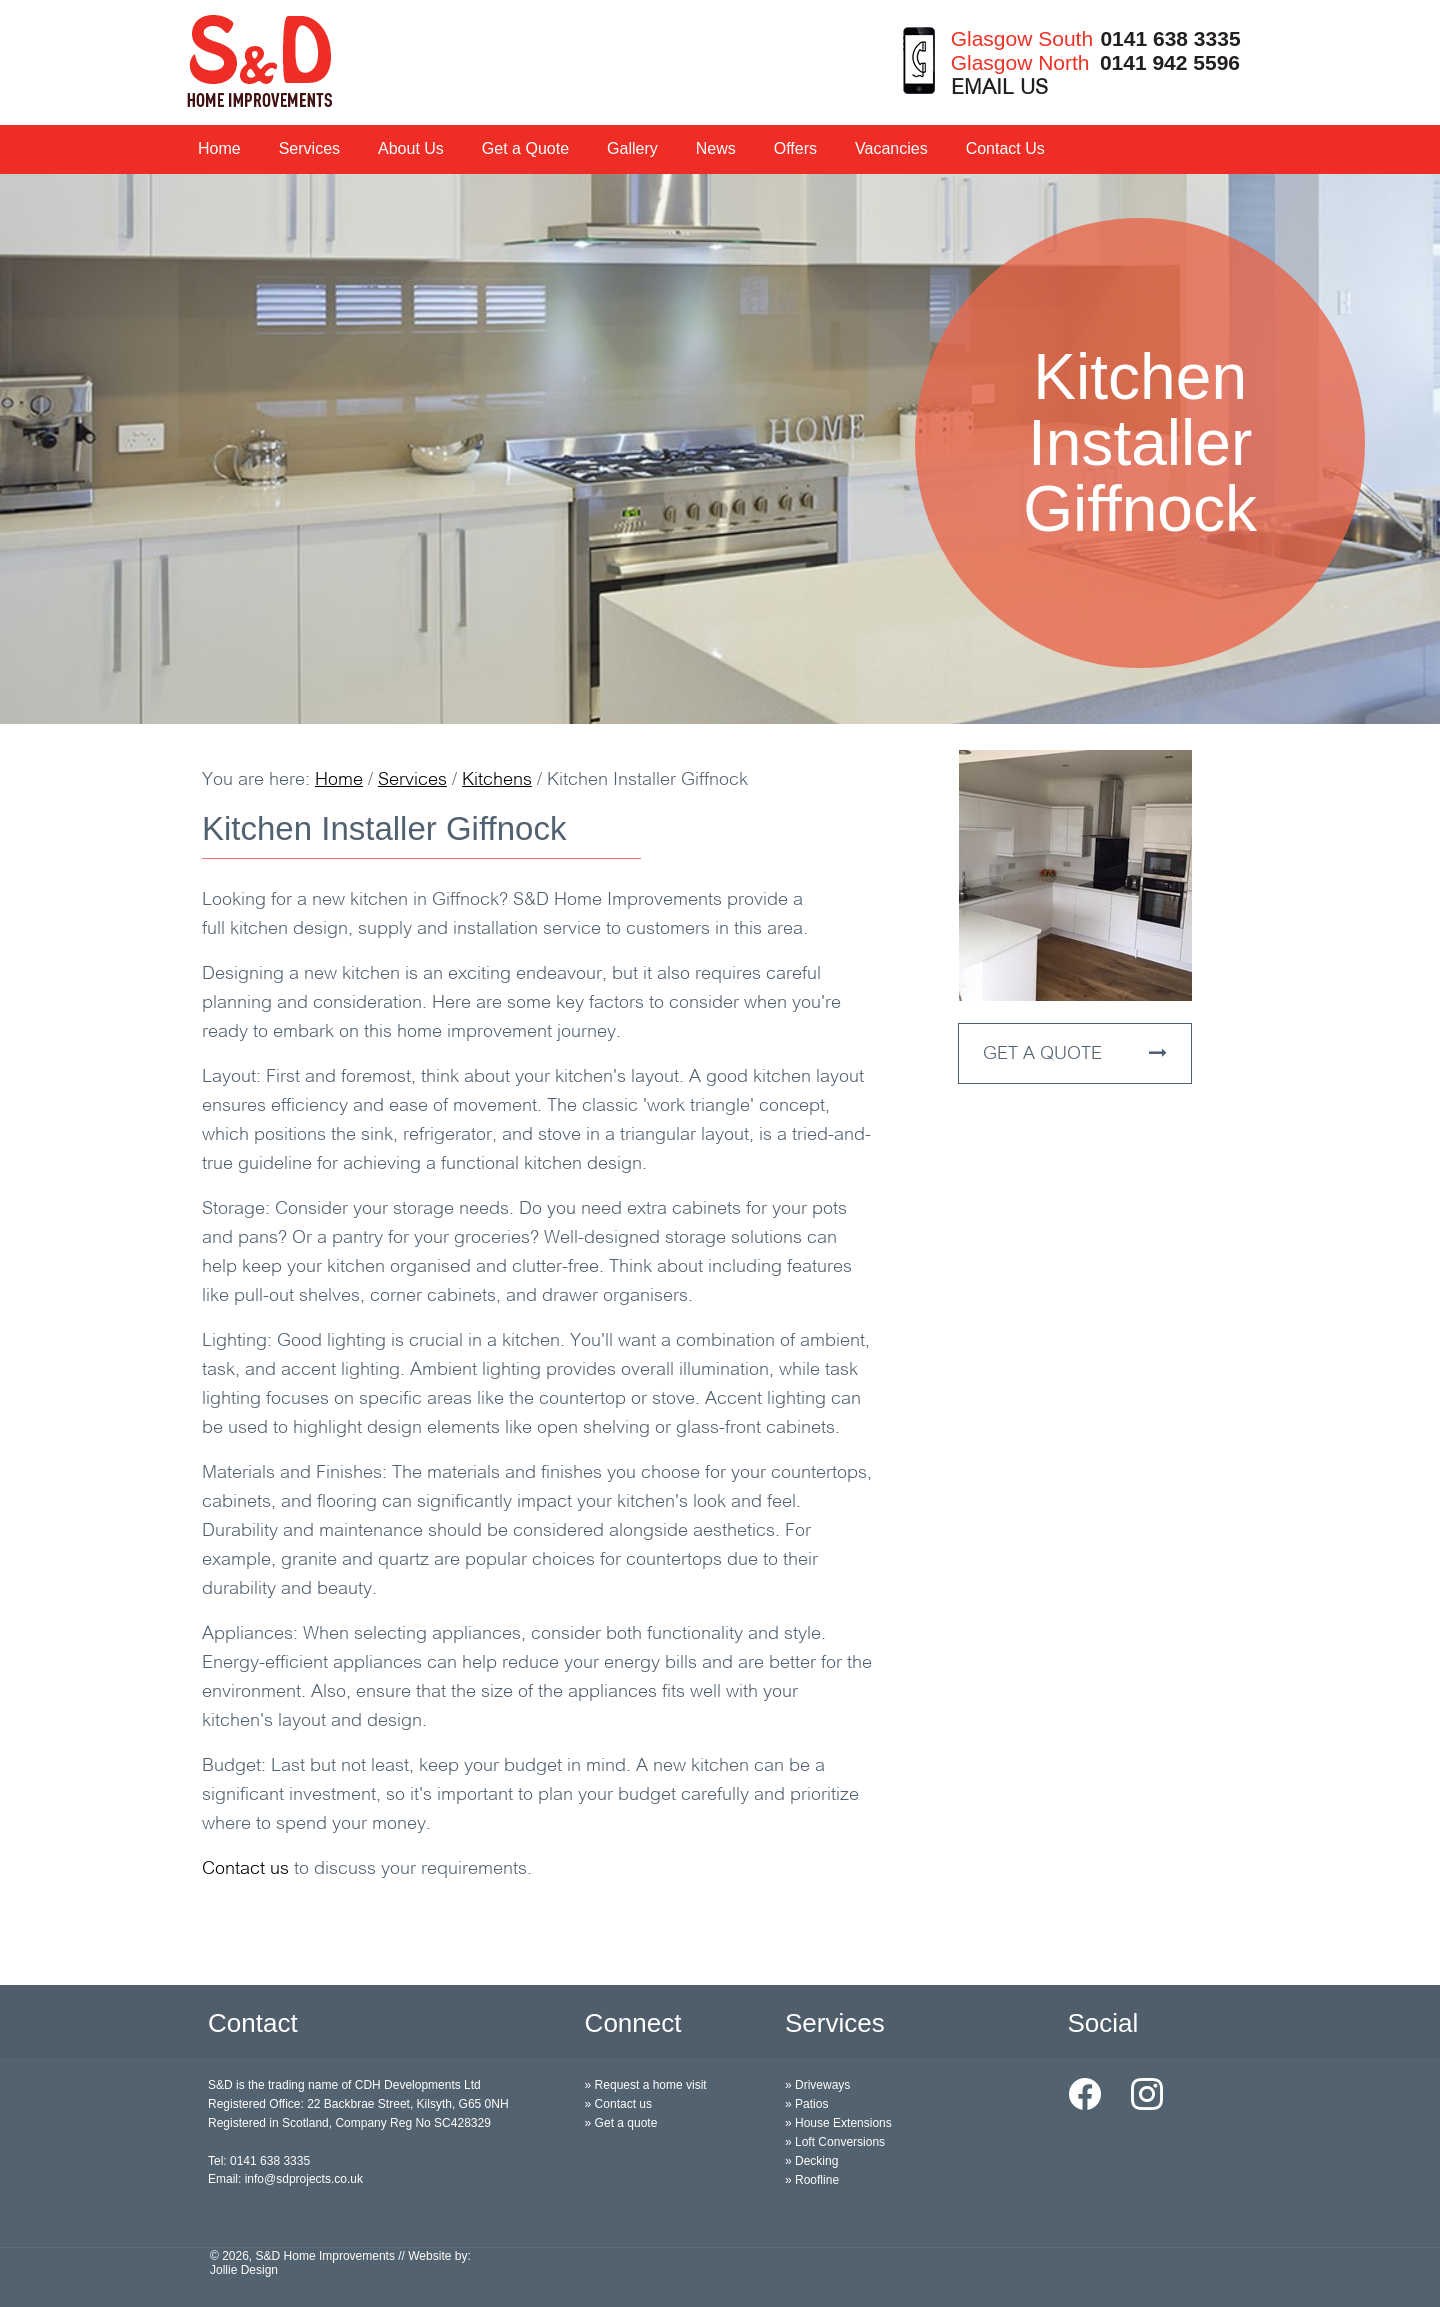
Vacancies (891, 148)
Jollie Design (244, 2270)
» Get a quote (621, 2123)
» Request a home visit (646, 2085)
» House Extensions (838, 2123)
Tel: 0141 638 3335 (259, 2161)
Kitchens (497, 780)
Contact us (245, 1869)
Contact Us (1005, 148)
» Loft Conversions (835, 2142)
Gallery (632, 148)
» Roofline (812, 2180)
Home (219, 148)
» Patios (806, 2104)
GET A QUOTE (1075, 1054)
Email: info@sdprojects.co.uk (285, 2179)
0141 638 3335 (1170, 38)
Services (309, 148)
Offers (795, 148)
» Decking (811, 2161)
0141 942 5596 (1170, 62)
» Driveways (817, 2085)
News (716, 148)
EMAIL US (999, 88)
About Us (411, 148)
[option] (720, 449)
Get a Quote (525, 148)
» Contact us (618, 2104)
